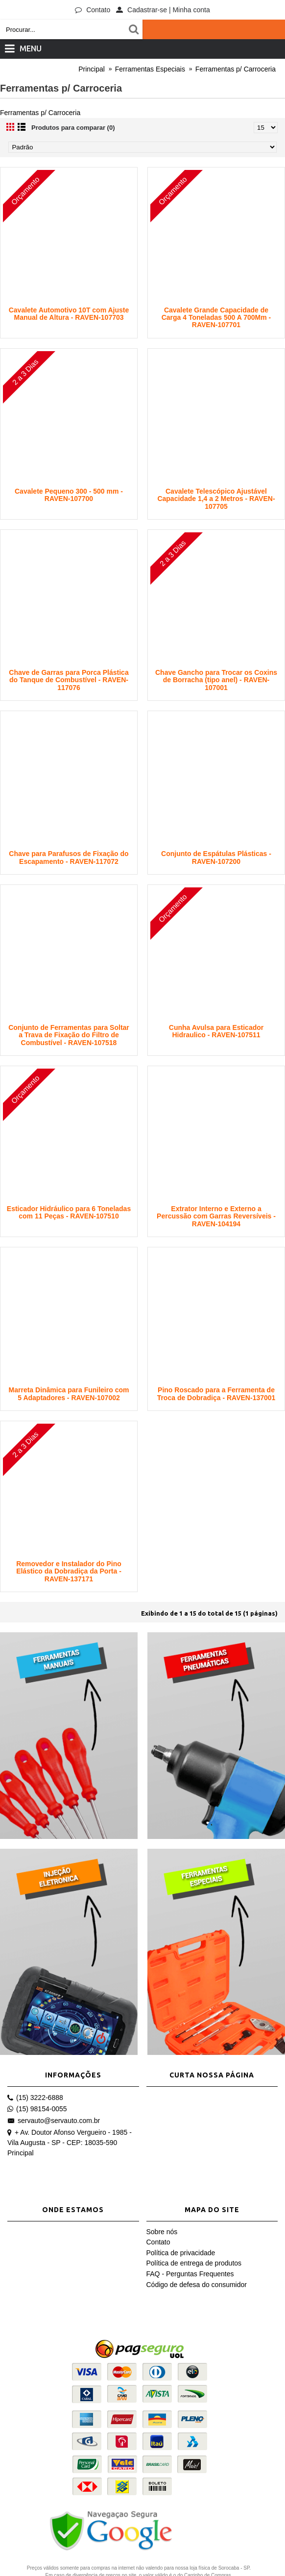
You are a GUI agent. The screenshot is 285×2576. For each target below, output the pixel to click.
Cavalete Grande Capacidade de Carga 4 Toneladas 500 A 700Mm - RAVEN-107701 (216, 317)
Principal (20, 2153)
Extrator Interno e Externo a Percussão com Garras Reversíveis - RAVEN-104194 (216, 1216)
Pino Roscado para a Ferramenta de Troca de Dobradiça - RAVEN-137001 (216, 1393)
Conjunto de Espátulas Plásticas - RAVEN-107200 (216, 857)
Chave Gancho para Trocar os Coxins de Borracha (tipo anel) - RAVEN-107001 (216, 680)
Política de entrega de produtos (194, 2263)
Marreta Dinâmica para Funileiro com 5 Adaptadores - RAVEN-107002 (69, 1393)
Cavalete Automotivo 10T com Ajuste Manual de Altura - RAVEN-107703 (69, 313)
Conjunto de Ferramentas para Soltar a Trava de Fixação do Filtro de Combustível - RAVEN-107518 (68, 1035)
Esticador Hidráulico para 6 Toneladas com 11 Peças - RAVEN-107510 (69, 1212)
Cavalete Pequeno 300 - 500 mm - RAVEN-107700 (69, 494)
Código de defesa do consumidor (196, 2285)
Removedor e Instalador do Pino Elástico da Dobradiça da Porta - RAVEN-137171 (68, 1571)
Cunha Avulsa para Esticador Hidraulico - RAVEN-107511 (216, 1031)
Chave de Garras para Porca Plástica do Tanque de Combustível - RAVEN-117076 (68, 680)
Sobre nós (162, 2232)
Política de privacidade (180, 2253)
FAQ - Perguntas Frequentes (190, 2274)
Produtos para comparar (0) (73, 127)
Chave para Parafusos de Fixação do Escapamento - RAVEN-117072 (68, 857)
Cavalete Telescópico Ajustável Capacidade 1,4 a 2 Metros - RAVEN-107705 (216, 498)
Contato (158, 2242)
